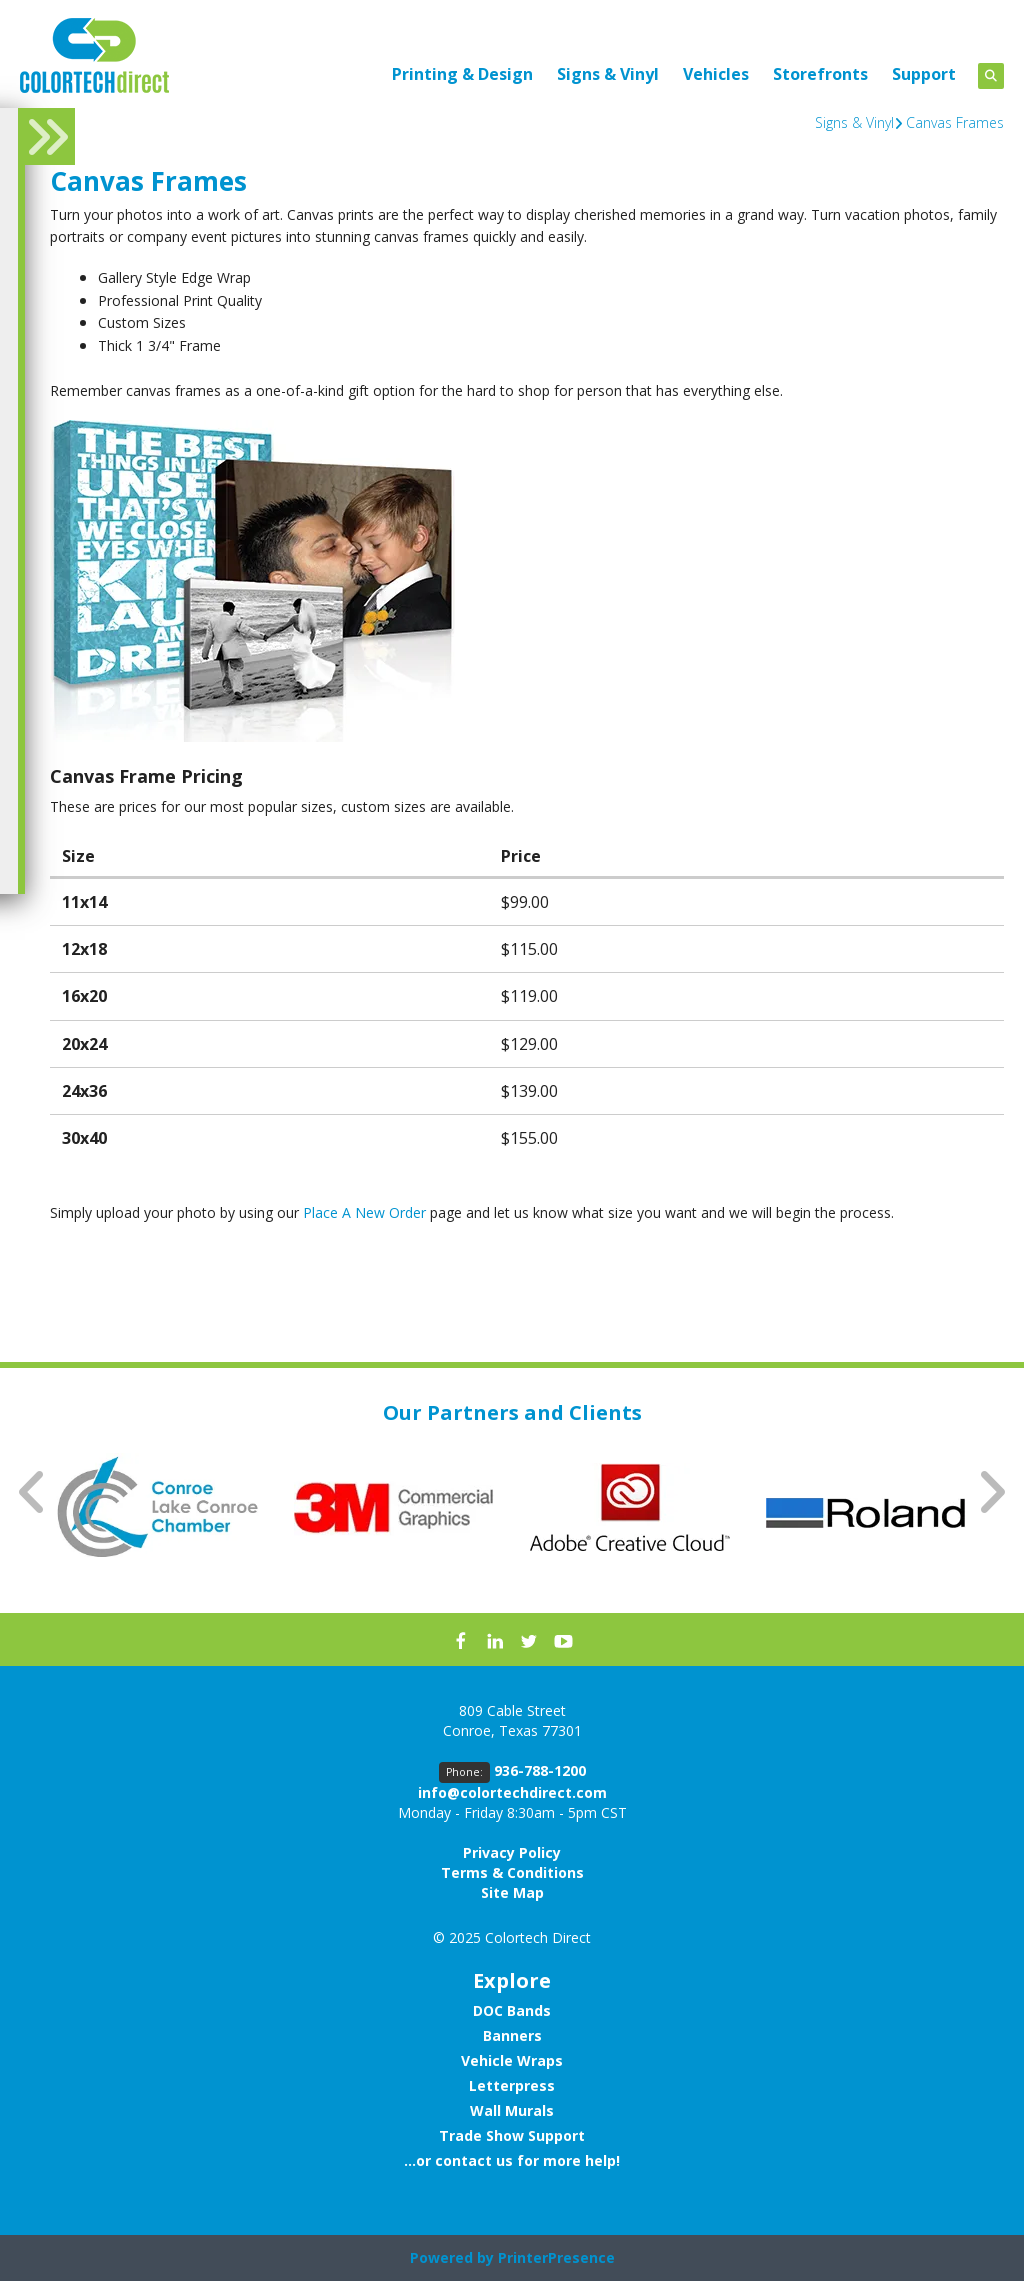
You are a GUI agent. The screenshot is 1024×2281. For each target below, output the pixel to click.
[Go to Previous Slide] (33, 1492)
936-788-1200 (540, 1770)
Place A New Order (364, 1212)
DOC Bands (512, 2010)
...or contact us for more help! (512, 2160)
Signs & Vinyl (608, 74)
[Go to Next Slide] (991, 1492)
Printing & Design (462, 74)
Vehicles (716, 74)
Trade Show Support (512, 2135)
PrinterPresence (556, 2257)
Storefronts (820, 74)
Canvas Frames (955, 122)
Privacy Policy (512, 1852)
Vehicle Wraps (512, 2060)
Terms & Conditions (512, 1872)
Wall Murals (512, 2110)
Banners (512, 2035)
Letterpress (512, 2085)
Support (924, 74)
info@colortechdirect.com (512, 1792)
